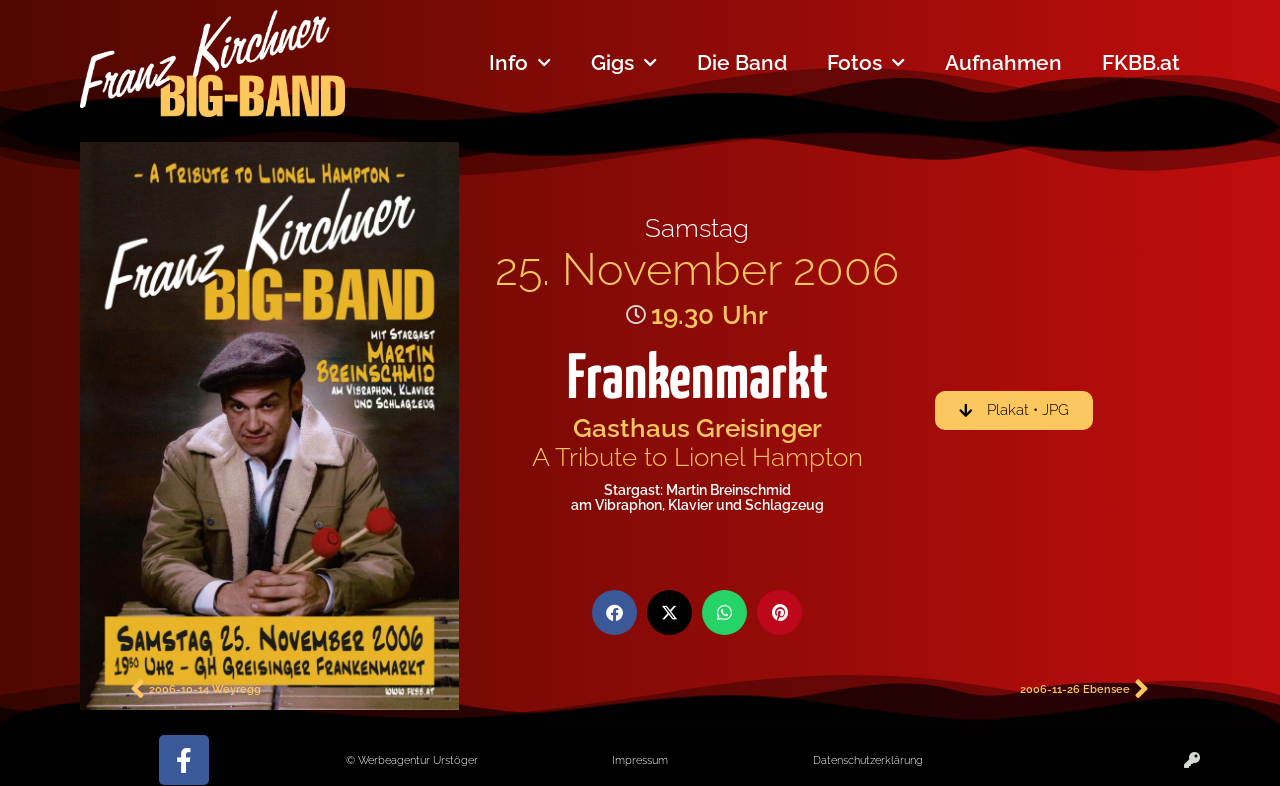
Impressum (640, 760)
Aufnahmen (1003, 62)
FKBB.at (1141, 62)
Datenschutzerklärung (868, 760)
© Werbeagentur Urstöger (412, 760)
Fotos (866, 63)
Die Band (742, 62)
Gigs (624, 63)
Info (520, 63)
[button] (614, 612)
